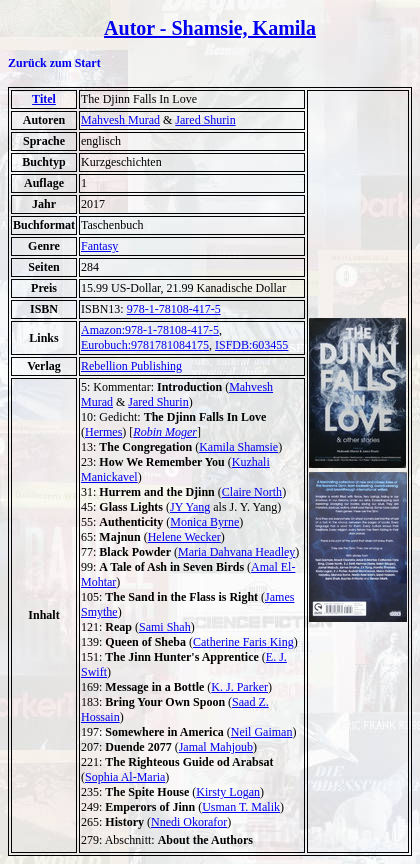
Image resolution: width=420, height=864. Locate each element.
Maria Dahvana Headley (236, 552)
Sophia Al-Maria (125, 777)
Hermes (103, 432)
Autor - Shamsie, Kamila (210, 28)
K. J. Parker (239, 687)
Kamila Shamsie (238, 447)
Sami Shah (165, 627)
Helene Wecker (184, 537)
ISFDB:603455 (251, 345)
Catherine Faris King (243, 642)
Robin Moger (165, 432)
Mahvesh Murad (120, 120)
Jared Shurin (205, 120)
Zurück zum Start (54, 63)
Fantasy (99, 246)
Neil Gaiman (262, 732)
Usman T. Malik (241, 807)
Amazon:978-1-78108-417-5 (150, 330)
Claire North (252, 492)
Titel (44, 99)
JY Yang (190, 507)
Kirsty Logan (228, 792)
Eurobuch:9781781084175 (145, 345)
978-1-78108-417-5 (174, 309)
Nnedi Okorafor (189, 822)
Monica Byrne (204, 522)
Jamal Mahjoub (216, 747)
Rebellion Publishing (131, 366)
